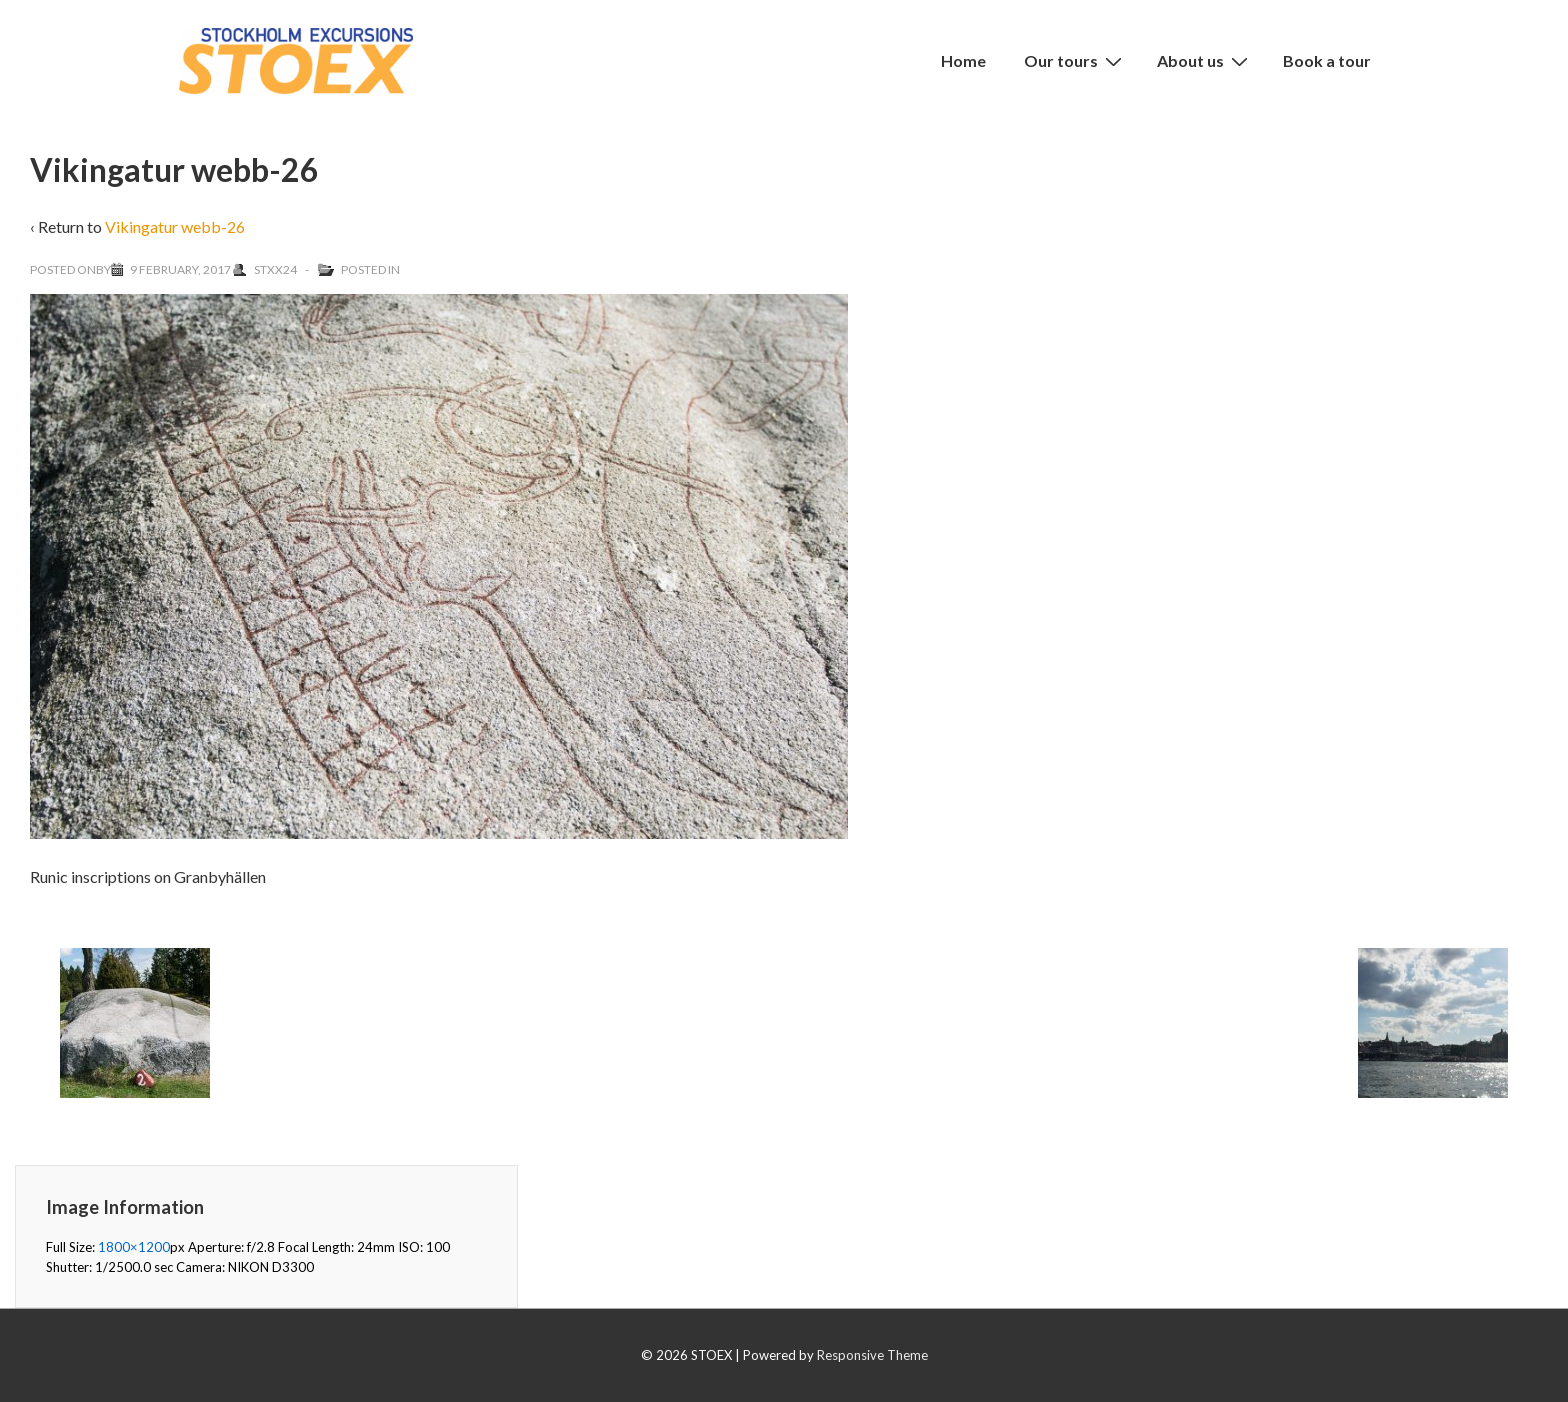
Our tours (1075, 60)
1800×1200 (134, 1247)
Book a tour (1327, 60)
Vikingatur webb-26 (175, 226)
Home (963, 60)
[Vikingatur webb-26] (180, 269)
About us (1205, 60)
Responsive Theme (872, 1355)
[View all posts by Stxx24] (266, 269)
